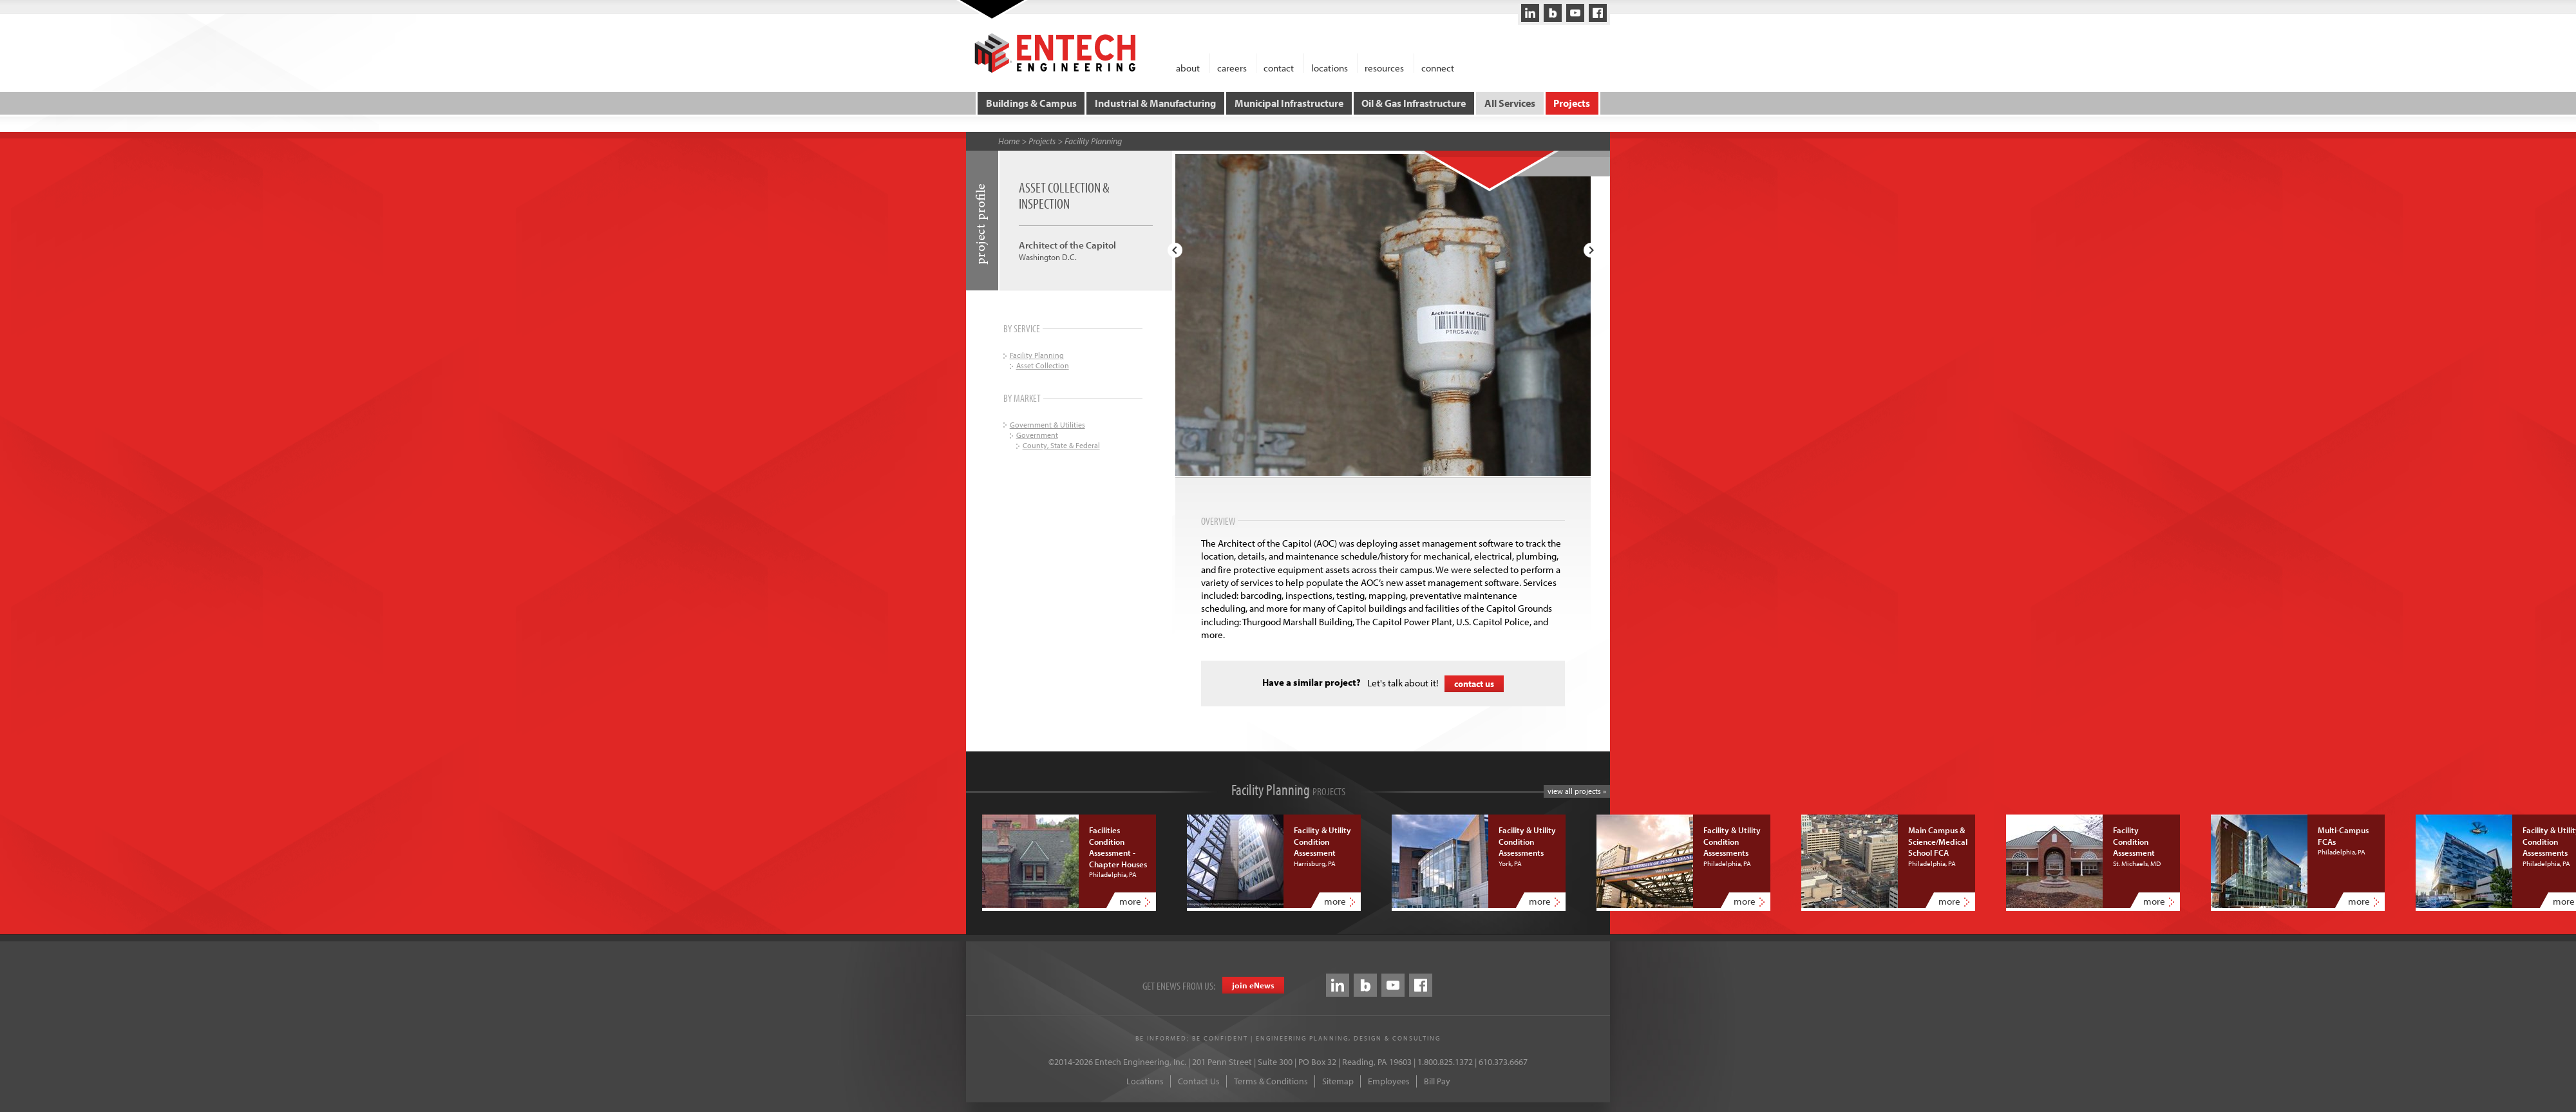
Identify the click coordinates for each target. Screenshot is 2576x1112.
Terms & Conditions (1271, 1081)
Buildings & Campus (1031, 103)
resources (1384, 67)
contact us (1474, 683)
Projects (1571, 103)
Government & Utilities (1047, 424)
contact (1279, 67)
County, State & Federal (1061, 445)
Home (1008, 141)
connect (1437, 67)
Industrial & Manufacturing (1155, 103)
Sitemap (1338, 1081)
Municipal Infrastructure (1289, 103)
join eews (1253, 985)
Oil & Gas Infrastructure (1413, 103)
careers (1232, 67)
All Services (1509, 103)
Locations (1145, 1081)
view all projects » (1577, 791)
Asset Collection (1042, 365)
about (1188, 67)
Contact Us (1199, 1081)
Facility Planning (1093, 141)
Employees (1389, 1081)
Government (1037, 435)
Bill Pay (1437, 1081)
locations (1329, 67)
